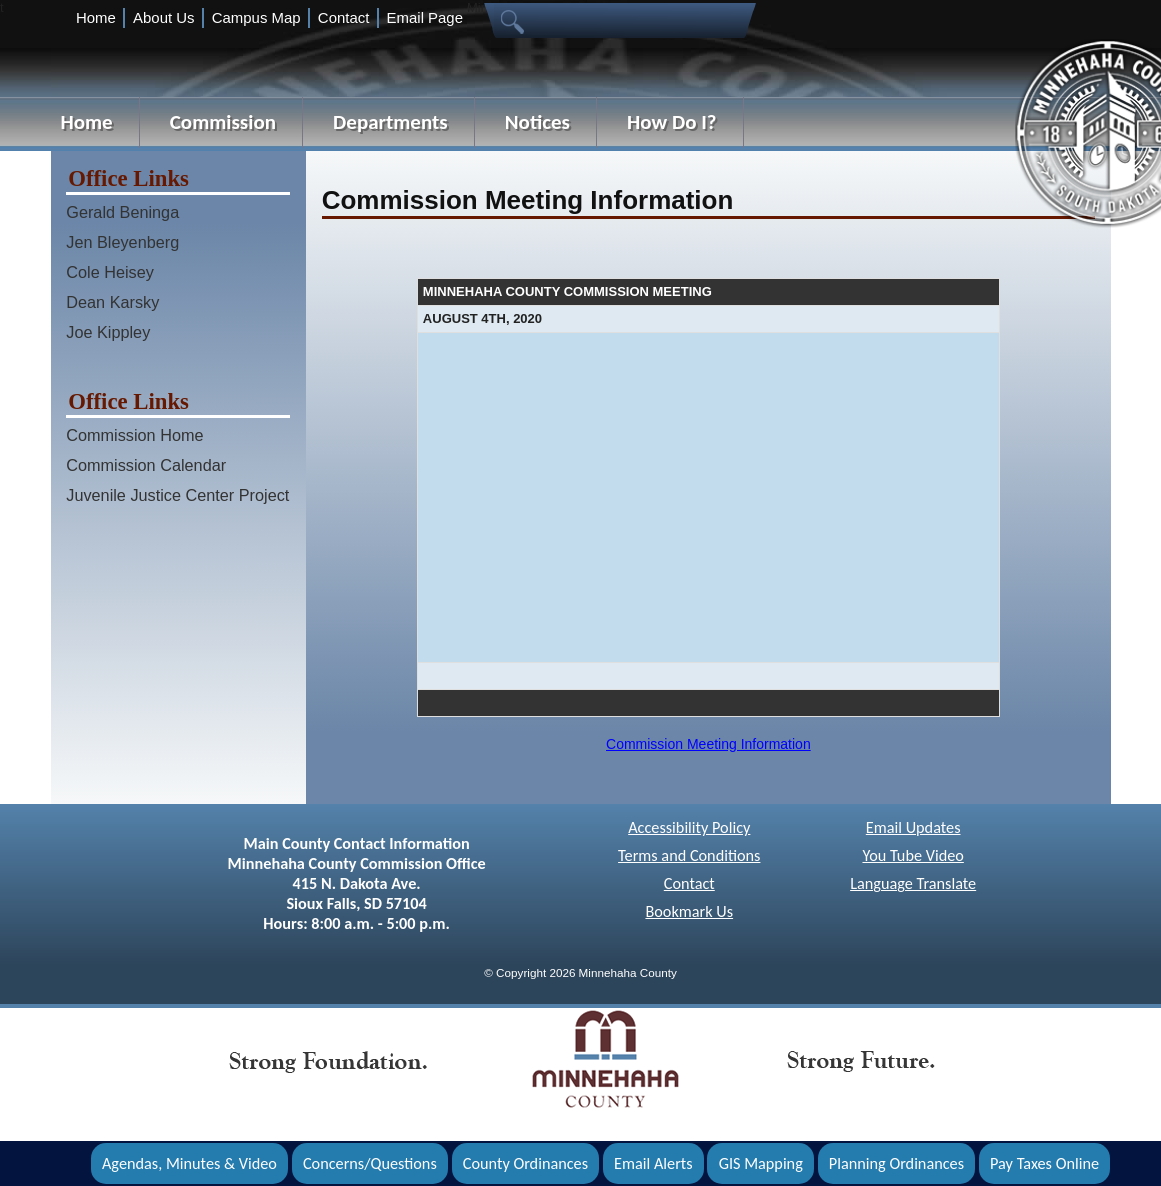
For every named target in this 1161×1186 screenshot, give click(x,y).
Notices (537, 122)
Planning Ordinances (896, 1163)
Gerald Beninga (122, 212)
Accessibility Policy (689, 827)
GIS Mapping (761, 1163)
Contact (343, 17)
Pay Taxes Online (1044, 1163)
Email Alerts (653, 1163)
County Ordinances (525, 1163)
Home (96, 17)
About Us (163, 17)
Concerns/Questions (370, 1163)
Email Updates (913, 827)
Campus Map (256, 17)
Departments (390, 122)
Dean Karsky (112, 302)
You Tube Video (912, 855)
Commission (223, 122)
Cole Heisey (110, 272)
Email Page (425, 17)
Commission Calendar (146, 465)
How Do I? (672, 122)
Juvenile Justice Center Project (177, 495)
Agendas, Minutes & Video (189, 1163)
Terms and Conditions (689, 855)
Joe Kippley (108, 332)
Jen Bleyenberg (122, 242)
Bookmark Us (689, 911)
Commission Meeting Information (708, 744)
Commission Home (134, 435)
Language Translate (913, 883)
